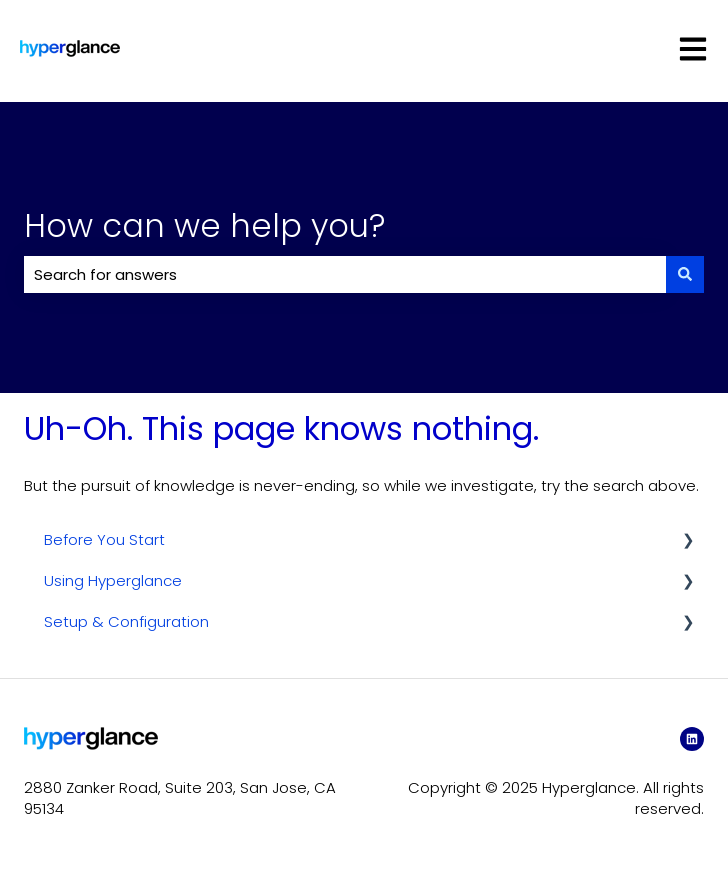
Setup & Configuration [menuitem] (126, 621)
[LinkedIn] (692, 739)
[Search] (685, 274)
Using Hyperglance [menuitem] (113, 580)
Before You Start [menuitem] (104, 539)
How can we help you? (204, 225)
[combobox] (345, 274)
